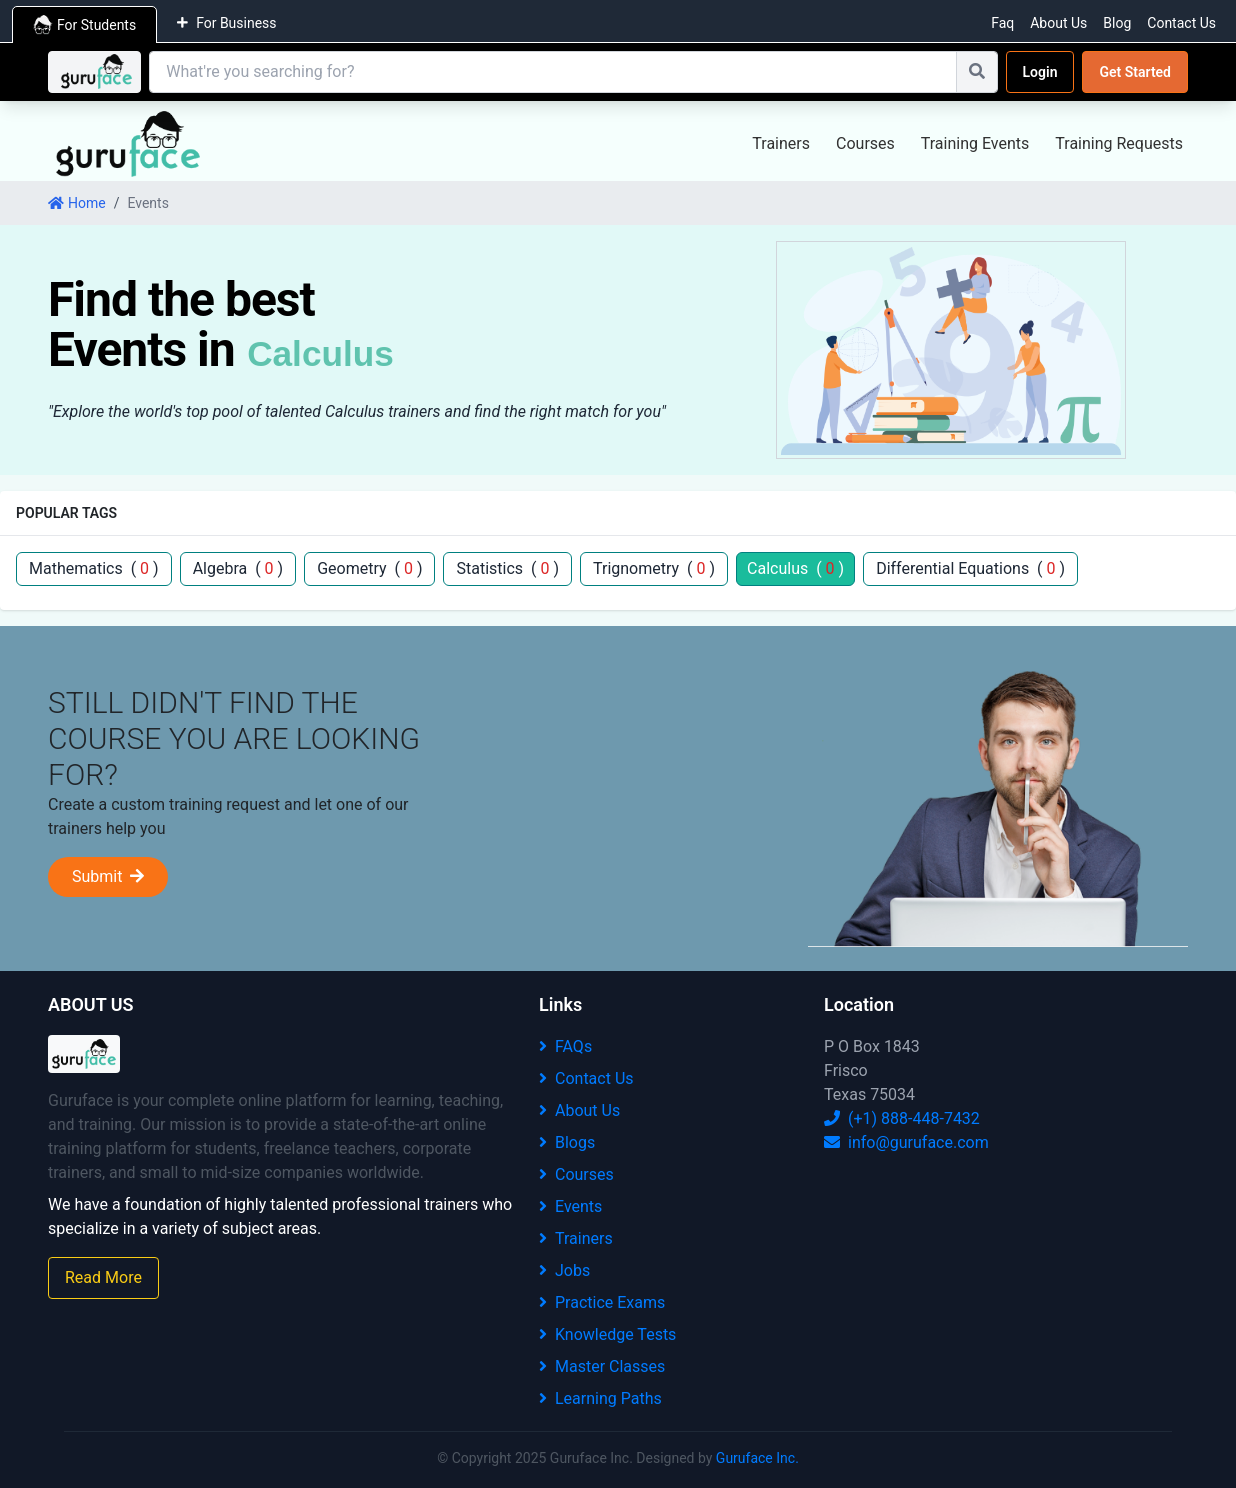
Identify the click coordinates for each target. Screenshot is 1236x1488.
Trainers (781, 143)
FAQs (565, 1046)
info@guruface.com (906, 1142)
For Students (84, 25)
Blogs (567, 1142)
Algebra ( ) (238, 568)
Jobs (564, 1270)
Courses (865, 143)
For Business (226, 23)
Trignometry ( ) (654, 568)
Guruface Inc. (757, 1458)
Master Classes (602, 1366)
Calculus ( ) (795, 568)
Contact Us (1181, 23)
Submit (108, 876)
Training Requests (1119, 143)
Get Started (1135, 72)
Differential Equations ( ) (970, 568)
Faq (1002, 23)
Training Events (975, 143)
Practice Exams (602, 1302)
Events (570, 1206)
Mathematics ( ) (94, 568)
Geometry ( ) (369, 568)
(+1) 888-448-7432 (902, 1118)
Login (1040, 72)
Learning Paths (600, 1398)
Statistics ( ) (507, 568)
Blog (1117, 23)
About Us (1058, 23)
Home (77, 203)
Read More (103, 1277)
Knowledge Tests (607, 1334)
